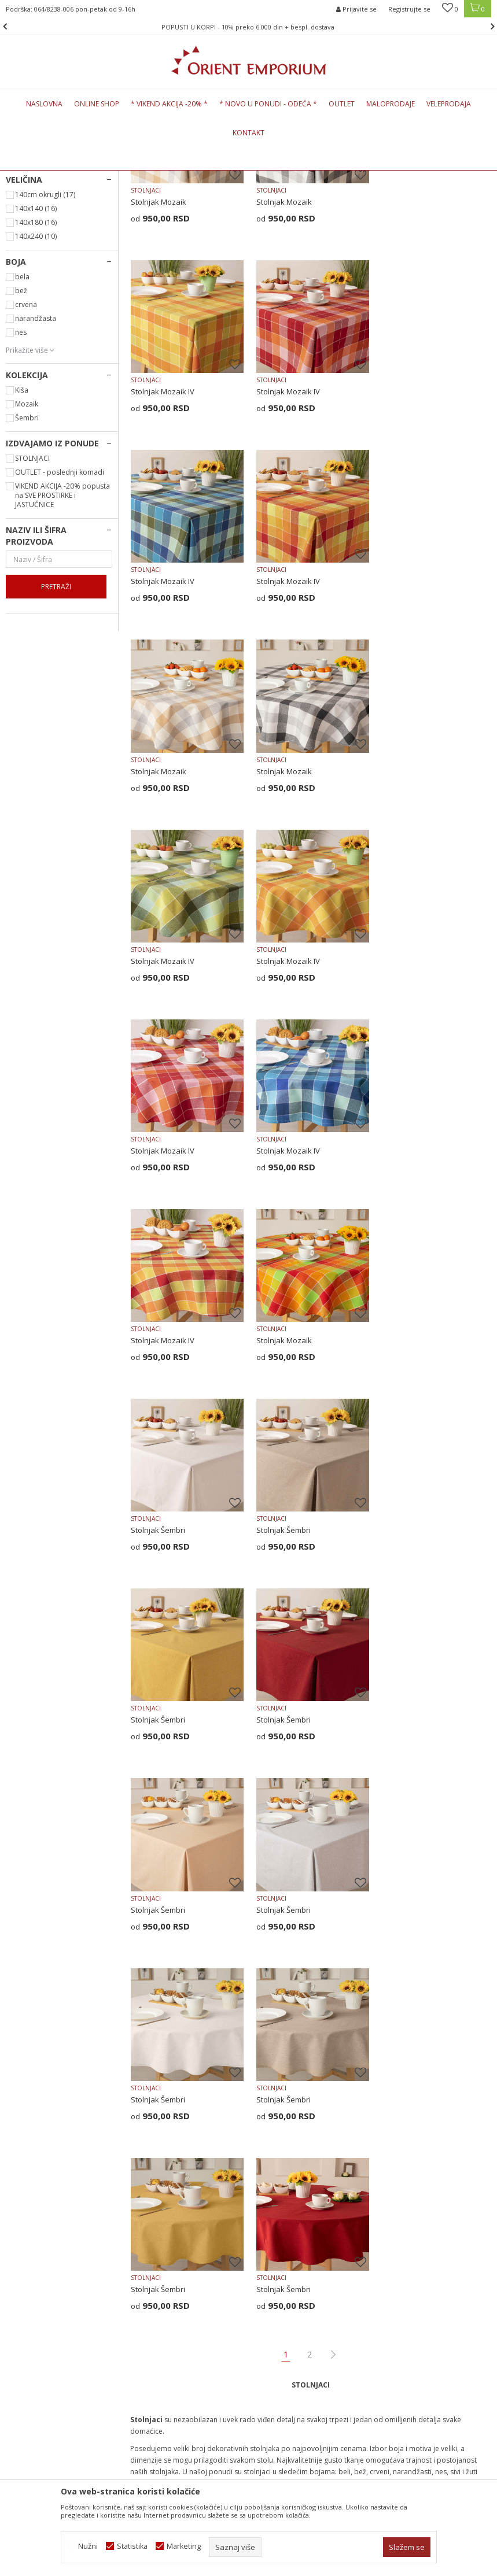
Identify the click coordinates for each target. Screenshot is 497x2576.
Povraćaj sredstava (289, 2316)
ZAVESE (25, 251)
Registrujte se (409, 9)
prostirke (282, 1941)
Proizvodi (86, 177)
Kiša (21, 561)
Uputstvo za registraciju (296, 2214)
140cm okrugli (45, 365)
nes (21, 503)
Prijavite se (363, 2059)
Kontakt (143, 2199)
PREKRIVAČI (31, 226)
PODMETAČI (33, 302)
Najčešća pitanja (158, 2214)
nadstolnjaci (204, 1941)
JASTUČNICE (32, 264)
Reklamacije (276, 2301)
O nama (144, 2169)
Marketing (184, 2546)
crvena (26, 475)
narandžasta (35, 489)
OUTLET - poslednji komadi (59, 643)
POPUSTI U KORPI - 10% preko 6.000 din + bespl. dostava (247, 27)
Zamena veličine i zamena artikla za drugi (301, 2281)
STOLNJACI (30, 277)
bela (22, 447)
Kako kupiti (274, 2199)
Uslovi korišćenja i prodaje (301, 2169)
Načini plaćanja (281, 2229)
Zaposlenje (150, 2184)
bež (21, 461)
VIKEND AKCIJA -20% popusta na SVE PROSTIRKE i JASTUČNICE (62, 666)
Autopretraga (366, 196)
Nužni (88, 2546)
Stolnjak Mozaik (158, 371)
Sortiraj (418, 196)
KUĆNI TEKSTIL (133, 177)
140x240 (36, 407)
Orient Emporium (34, 177)
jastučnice (164, 1941)
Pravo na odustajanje (292, 2331)
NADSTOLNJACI (38, 289)
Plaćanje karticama (288, 2244)
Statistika (132, 2546)
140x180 (36, 393)
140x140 (36, 379)
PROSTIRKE (30, 238)
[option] (248, 27)
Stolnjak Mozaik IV (411, 371)
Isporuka (270, 2260)
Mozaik (26, 574)
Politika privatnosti (287, 2184)
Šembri (27, 588)
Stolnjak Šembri (406, 1124)
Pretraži (56, 757)
